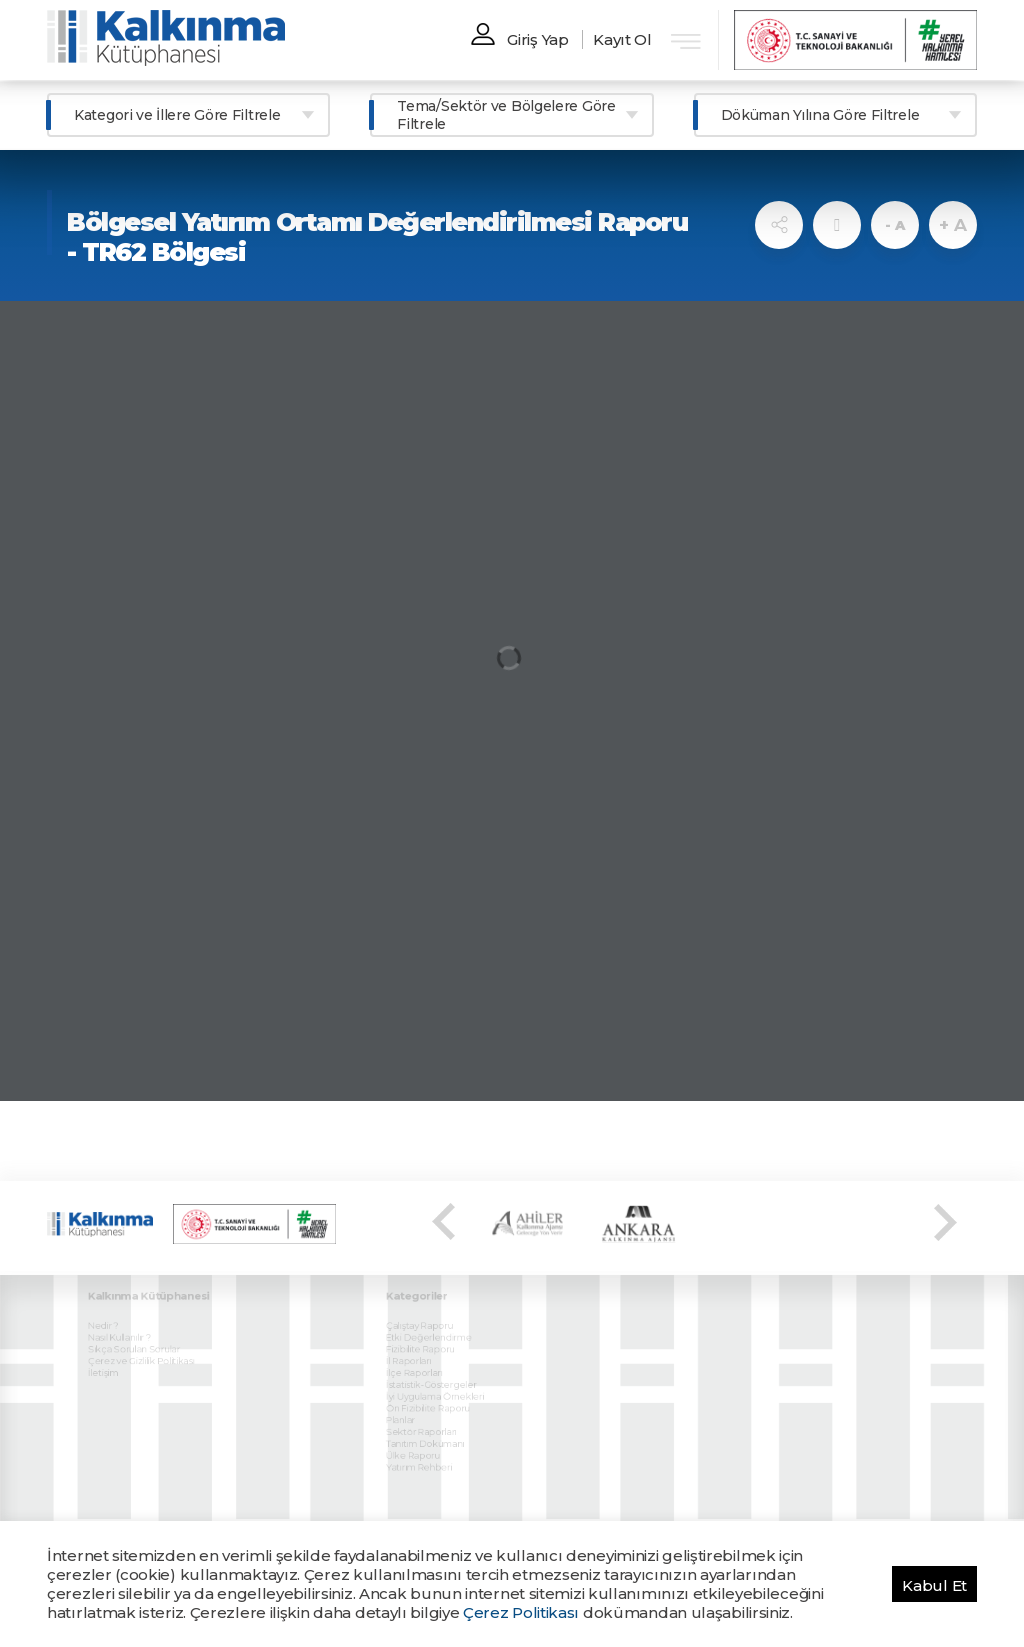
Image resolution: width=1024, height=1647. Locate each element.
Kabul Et (934, 1585)
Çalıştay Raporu (426, 1311)
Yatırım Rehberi (426, 1436)
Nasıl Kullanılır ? (126, 1322)
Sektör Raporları (428, 1405)
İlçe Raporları (422, 1353)
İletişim (112, 1353)
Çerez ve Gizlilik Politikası (146, 1342)
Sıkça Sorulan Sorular (139, 1332)
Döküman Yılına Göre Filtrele (820, 115)
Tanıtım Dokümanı (431, 1415)
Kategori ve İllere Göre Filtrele (177, 115)
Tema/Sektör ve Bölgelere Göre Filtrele (506, 115)
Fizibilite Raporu (427, 1332)
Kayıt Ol (622, 39)
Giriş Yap (537, 39)
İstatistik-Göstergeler (437, 1363)
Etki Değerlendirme (435, 1322)
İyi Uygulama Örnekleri (440, 1374)
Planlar (410, 1394)
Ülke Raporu (421, 1426)
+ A (952, 225)
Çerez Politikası (521, 1612)
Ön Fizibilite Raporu (434, 1384)
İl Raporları (417, 1342)
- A (894, 225)
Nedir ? (112, 1311)
